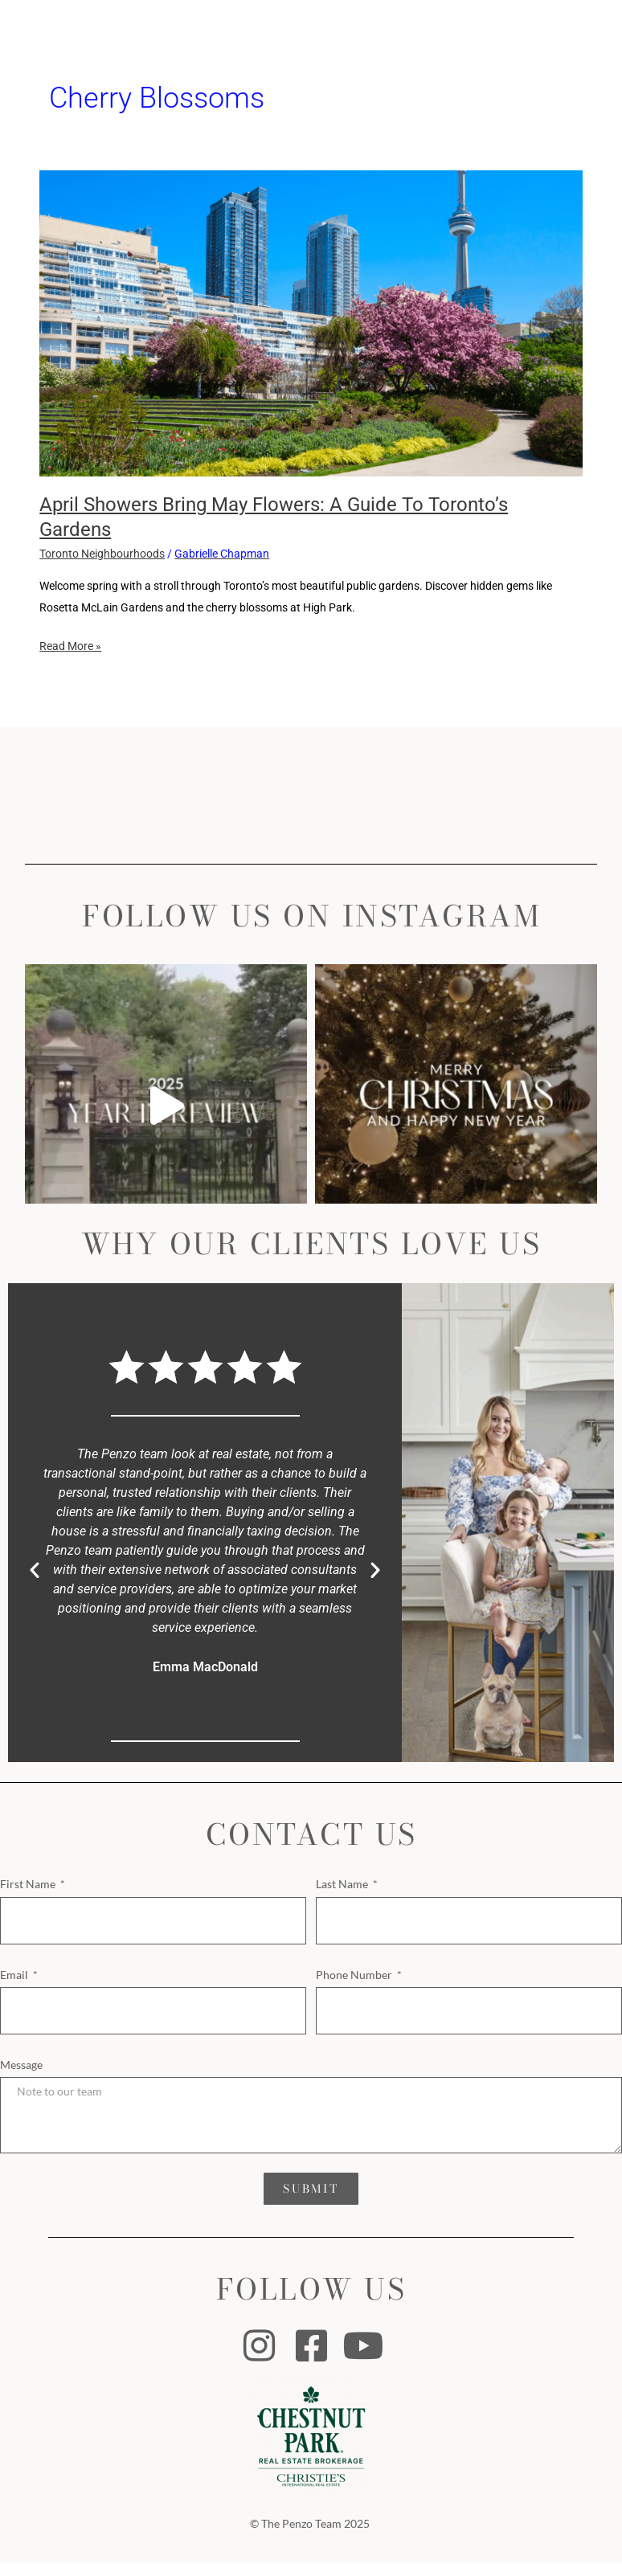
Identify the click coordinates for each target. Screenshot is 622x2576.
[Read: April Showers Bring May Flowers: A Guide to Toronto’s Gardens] (310, 322)
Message (21, 2064)
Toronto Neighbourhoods (102, 553)
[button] (34, 1570)
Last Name (343, 1884)
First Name (29, 1884)
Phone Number (355, 1974)
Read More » (70, 644)
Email (15, 1974)
